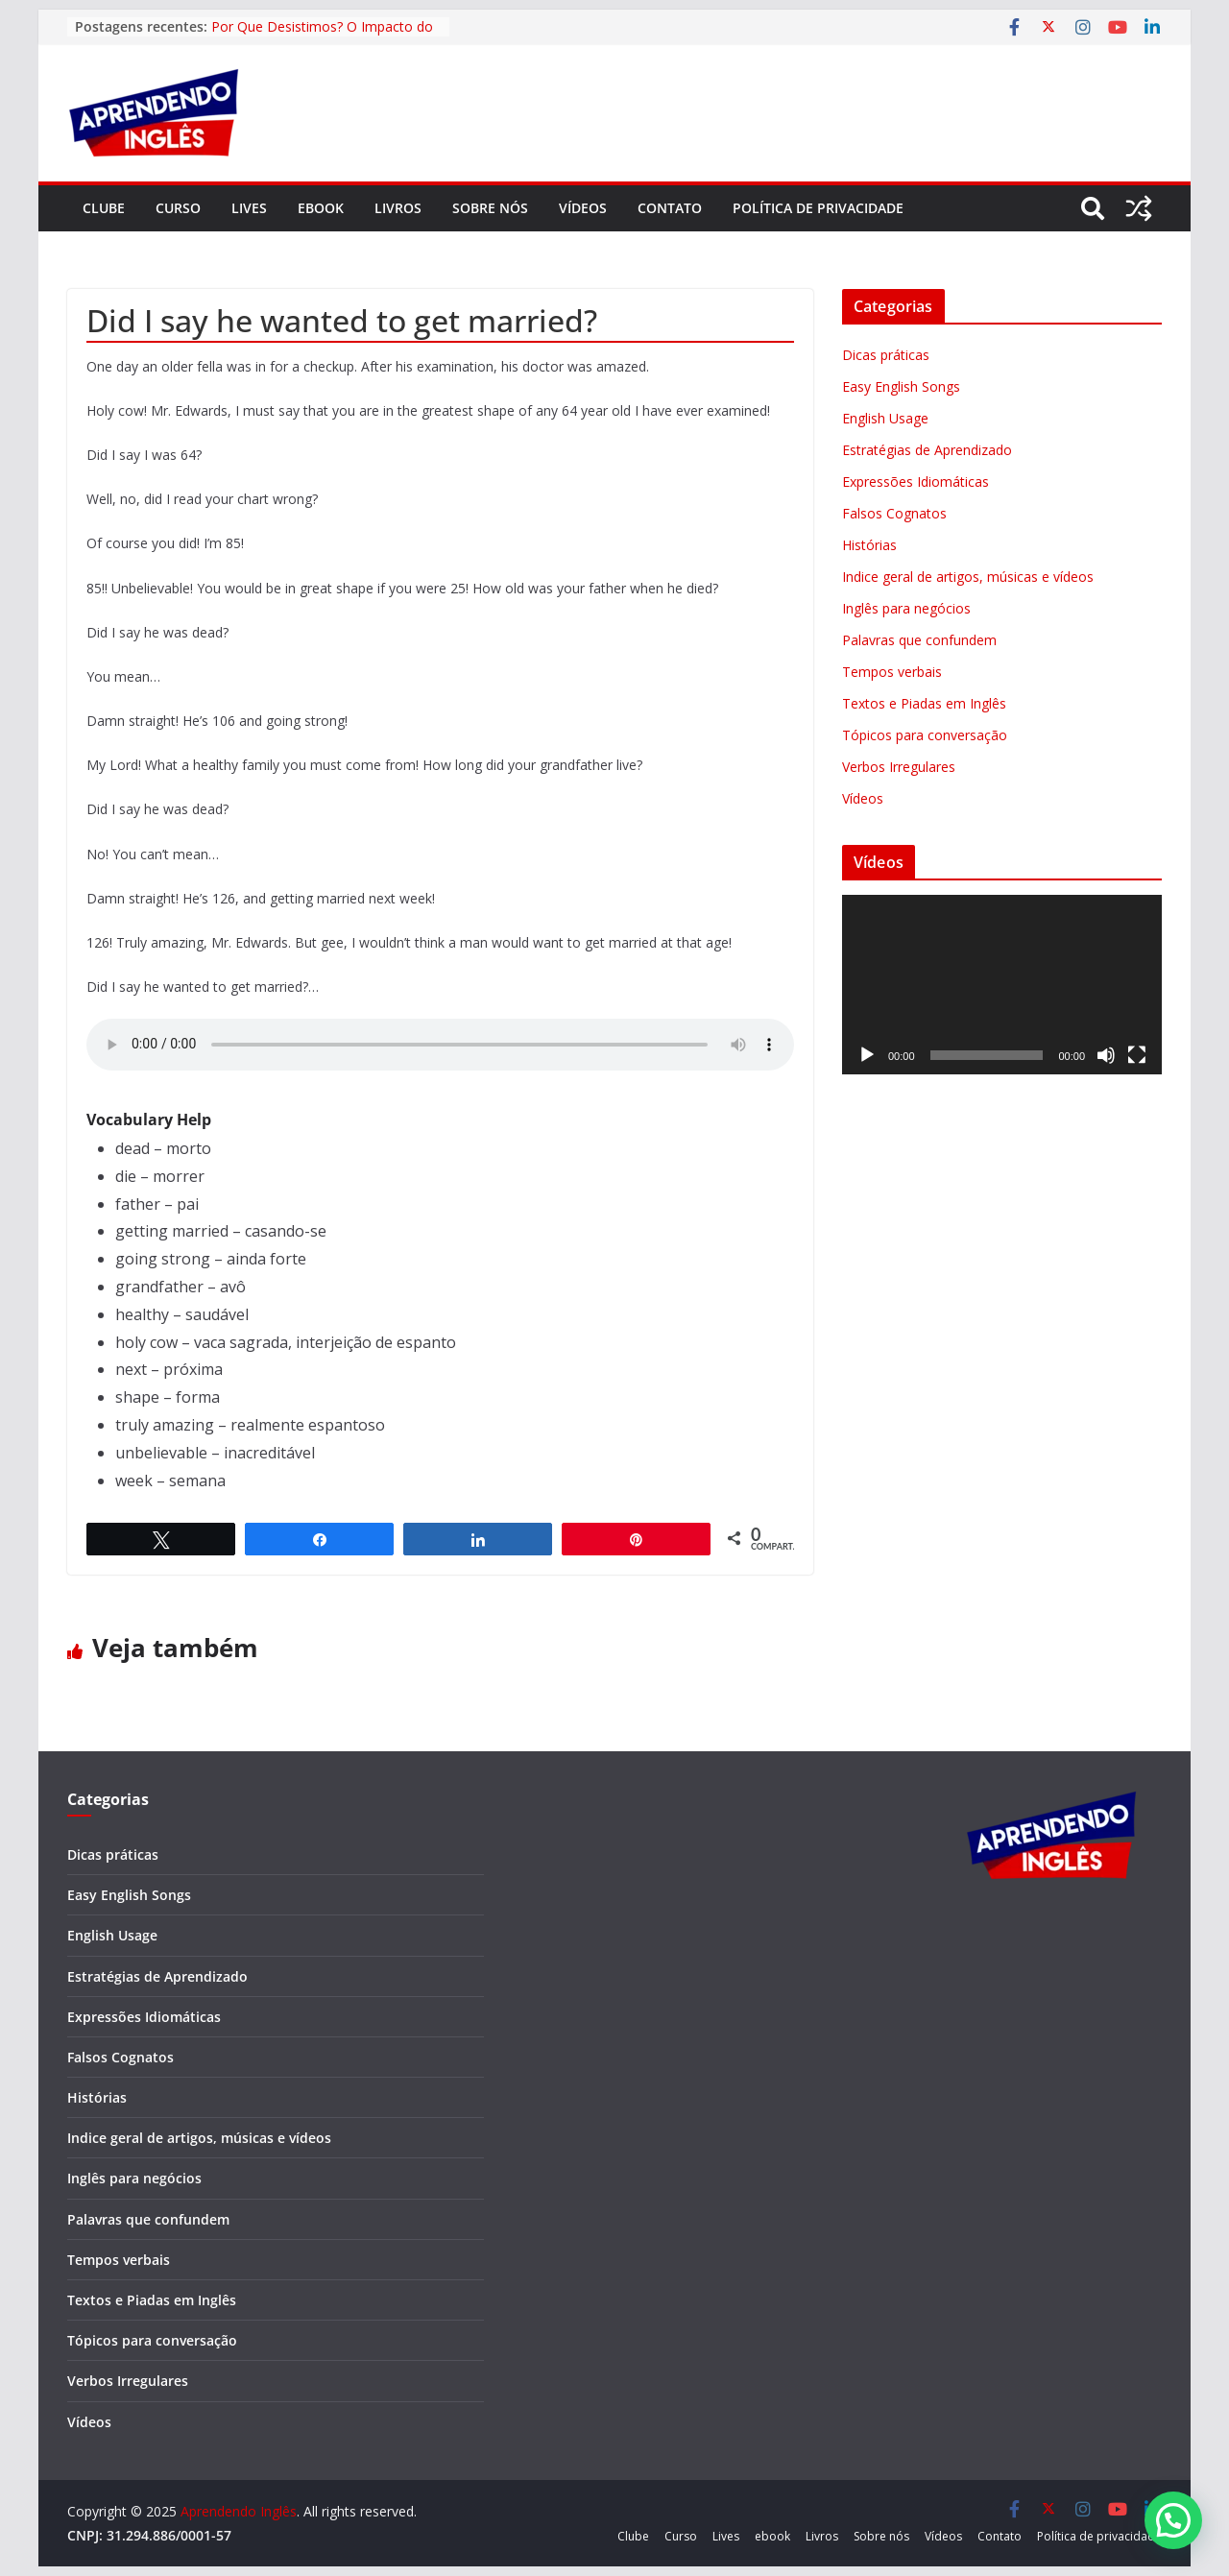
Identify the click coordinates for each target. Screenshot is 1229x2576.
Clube (104, 208)
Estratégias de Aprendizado (927, 450)
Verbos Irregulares (898, 767)
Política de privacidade (818, 208)
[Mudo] (1106, 1055)
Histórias (869, 545)
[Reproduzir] (867, 1055)
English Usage (885, 418)
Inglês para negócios (906, 608)
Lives (249, 208)
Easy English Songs (901, 386)
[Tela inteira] (1136, 1055)
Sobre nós (490, 208)
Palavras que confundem (919, 640)
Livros (398, 208)
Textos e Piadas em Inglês (924, 703)
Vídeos (583, 208)
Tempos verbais (892, 671)
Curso (178, 208)
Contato (670, 208)
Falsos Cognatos (894, 513)
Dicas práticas (885, 355)
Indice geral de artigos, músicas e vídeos (968, 576)
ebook (321, 208)
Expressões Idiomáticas (915, 481)
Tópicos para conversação (924, 735)
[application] (1002, 984)
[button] (1173, 2520)
